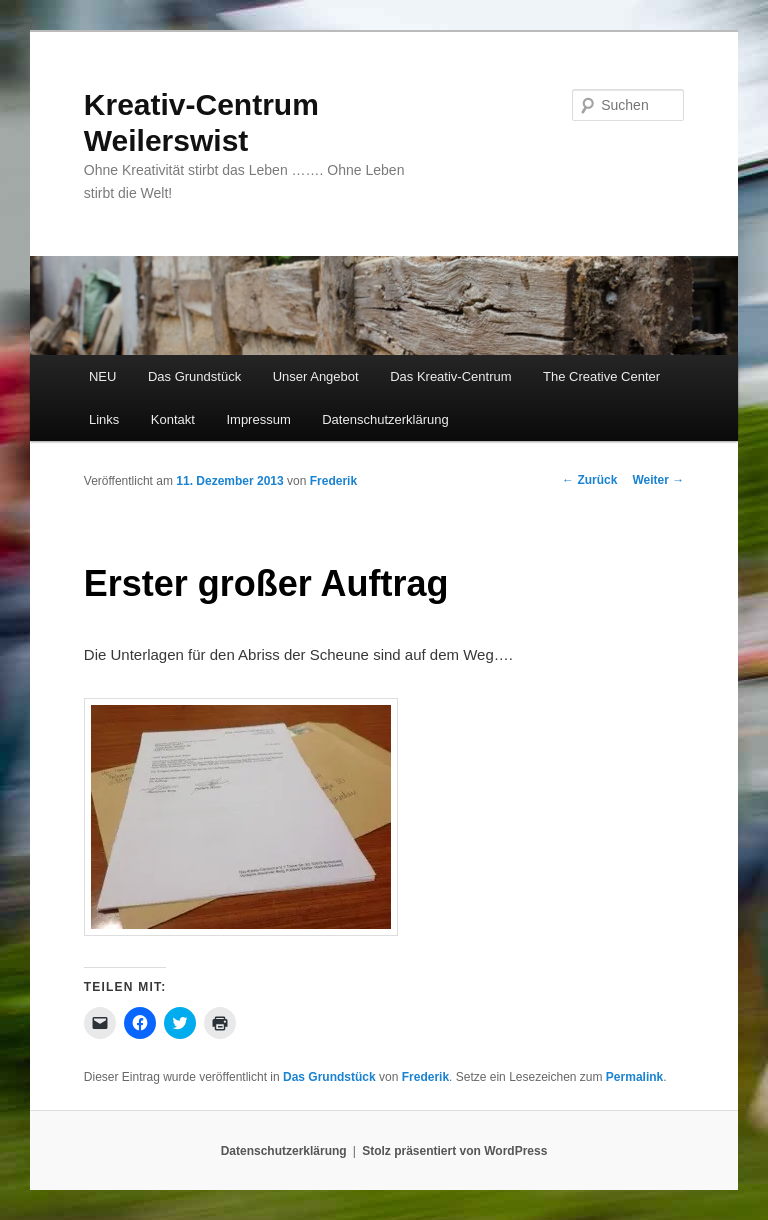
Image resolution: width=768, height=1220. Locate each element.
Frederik (333, 481)
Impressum (258, 419)
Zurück (589, 480)
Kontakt (173, 419)
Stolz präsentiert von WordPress (454, 1151)
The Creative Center (601, 376)
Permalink (634, 1077)
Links (104, 419)
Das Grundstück (194, 376)
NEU (102, 376)
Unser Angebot (316, 376)
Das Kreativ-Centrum (450, 376)
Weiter (658, 480)
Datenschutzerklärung (385, 419)
